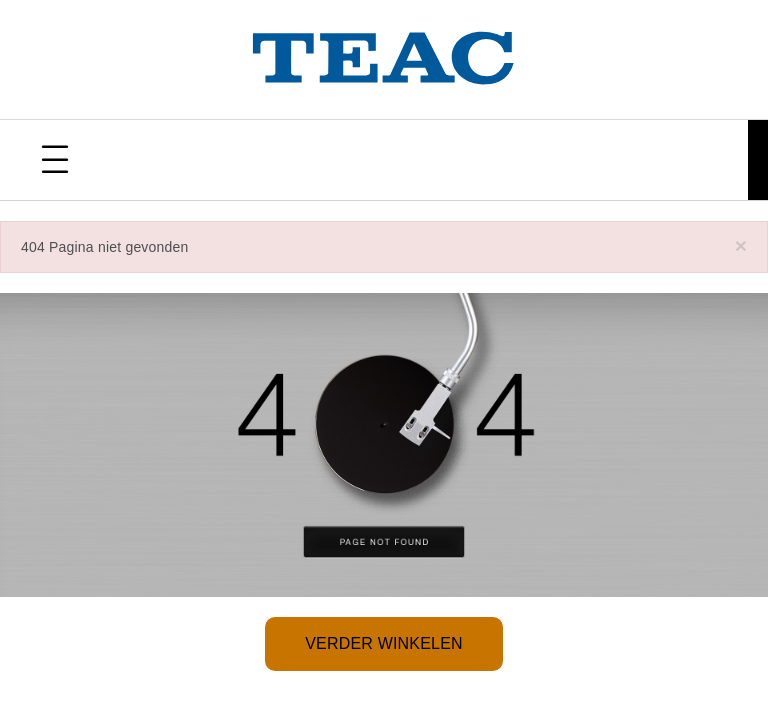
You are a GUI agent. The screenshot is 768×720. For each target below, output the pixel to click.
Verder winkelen (384, 643)
